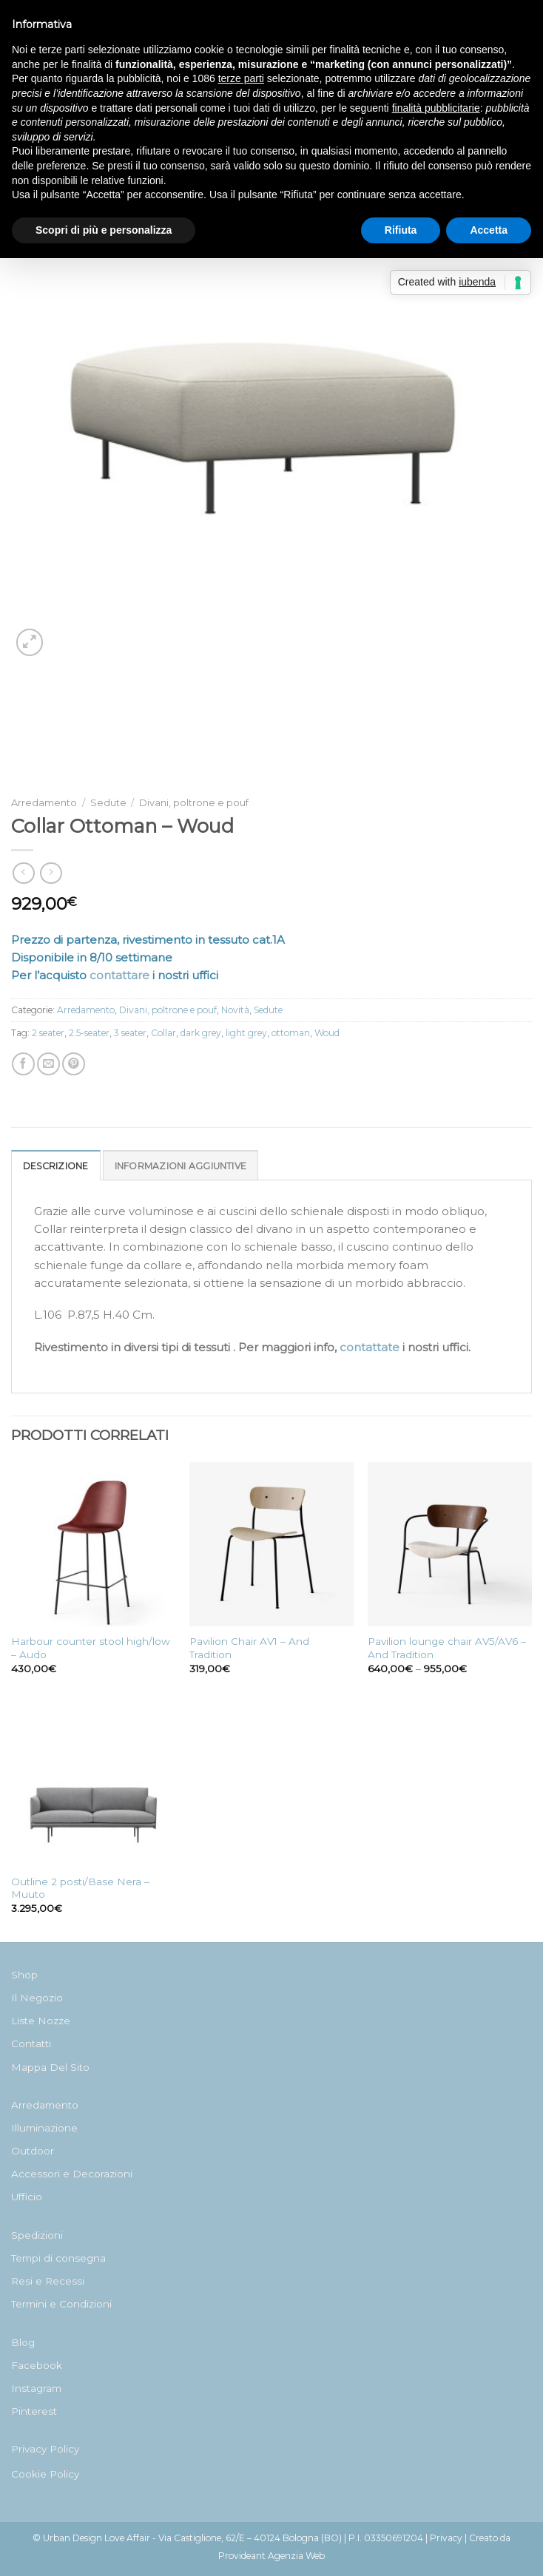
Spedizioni (37, 2235)
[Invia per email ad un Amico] (48, 1063)
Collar (163, 1032)
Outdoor (32, 2151)
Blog (23, 2342)
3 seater (130, 1032)
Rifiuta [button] (401, 230)
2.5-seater (89, 1032)
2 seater (48, 1032)
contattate (369, 1347)
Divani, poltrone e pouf (194, 802)
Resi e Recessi (47, 2281)
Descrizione (56, 1166)
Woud (327, 1032)
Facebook (36, 2365)
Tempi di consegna (58, 2258)
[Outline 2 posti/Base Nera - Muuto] (93, 1785)
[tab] (56, 1165)
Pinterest (34, 2411)
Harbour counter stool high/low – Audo (90, 1647)
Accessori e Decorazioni (71, 2174)
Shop (24, 1975)
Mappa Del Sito (50, 2067)
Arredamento (44, 802)
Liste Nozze (40, 2020)
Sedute (108, 802)
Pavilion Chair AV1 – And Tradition (249, 1647)
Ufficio (26, 2197)
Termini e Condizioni (61, 2304)
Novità (235, 1009)
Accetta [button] (488, 230)
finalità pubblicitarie (436, 108)
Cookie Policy (45, 2474)
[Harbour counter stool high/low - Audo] (93, 1544)
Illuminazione (44, 2128)
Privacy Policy (45, 2449)
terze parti (241, 78)
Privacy (446, 2537)
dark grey (201, 1032)
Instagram (36, 2388)
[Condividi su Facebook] (23, 1063)
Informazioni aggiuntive (181, 1166)
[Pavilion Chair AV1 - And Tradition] (271, 1544)
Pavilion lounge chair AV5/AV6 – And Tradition (447, 1647)
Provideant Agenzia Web (271, 2555)
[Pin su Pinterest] (73, 1063)
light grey (246, 1032)
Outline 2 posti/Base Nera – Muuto (80, 1888)
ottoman (291, 1032)
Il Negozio (37, 1998)
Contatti (31, 2043)
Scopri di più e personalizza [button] (104, 230)
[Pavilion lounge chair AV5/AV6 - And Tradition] (450, 1544)
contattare (119, 975)
